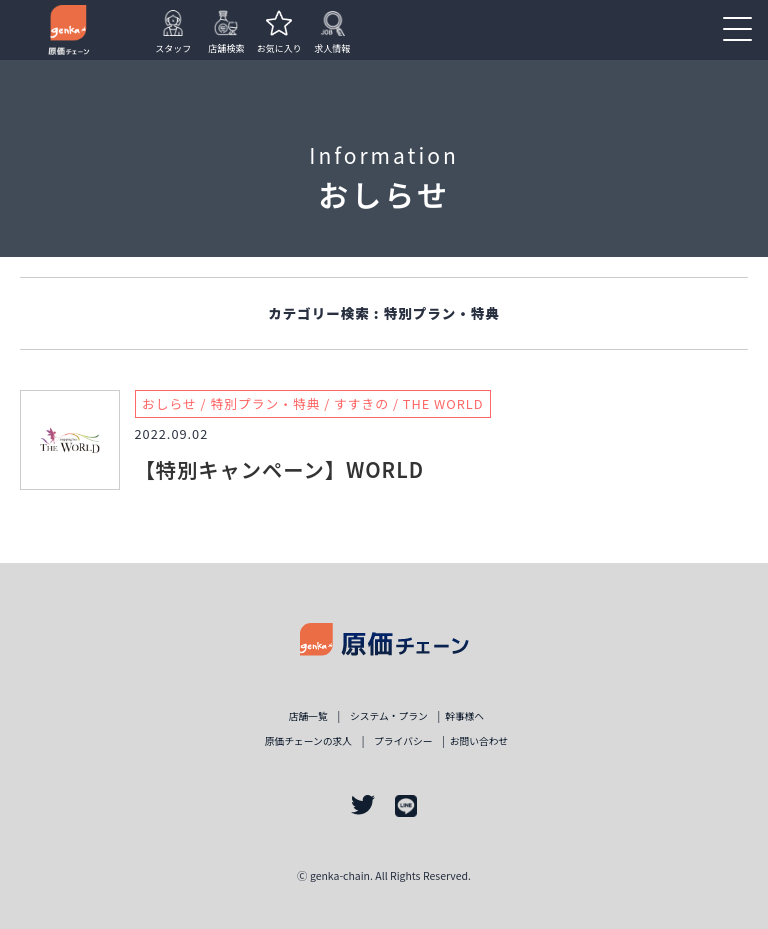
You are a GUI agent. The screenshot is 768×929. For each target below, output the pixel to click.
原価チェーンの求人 (308, 741)
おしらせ (169, 403)
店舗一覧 (308, 716)
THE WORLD (443, 403)
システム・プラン (389, 716)
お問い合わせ (479, 741)
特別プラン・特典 (265, 403)
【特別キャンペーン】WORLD (279, 469)
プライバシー (403, 741)
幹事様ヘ (464, 716)
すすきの (361, 403)
